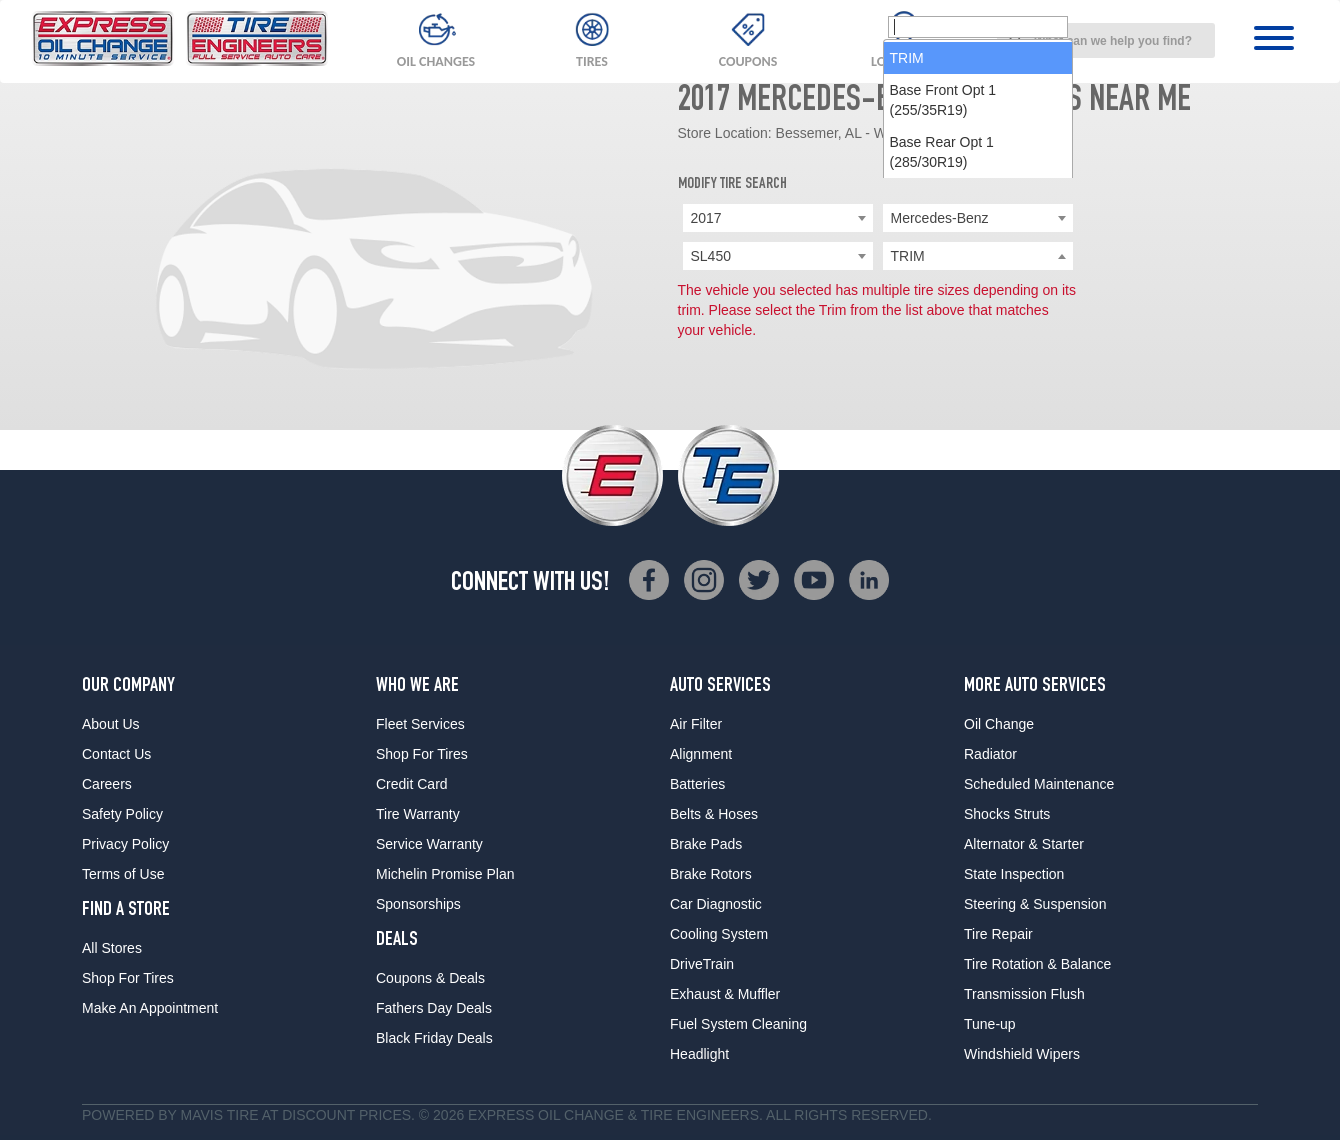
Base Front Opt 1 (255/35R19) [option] (943, 330)
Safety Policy (122, 814)
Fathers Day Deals (434, 1008)
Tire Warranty (418, 814)
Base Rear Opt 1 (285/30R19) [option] (942, 382)
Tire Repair (998, 934)
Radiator (990, 754)
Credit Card (412, 784)
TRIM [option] (907, 288)
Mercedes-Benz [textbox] (940, 218)
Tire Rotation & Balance (1037, 964)
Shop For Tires (128, 978)
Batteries (697, 784)
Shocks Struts (1007, 814)
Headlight (699, 1054)
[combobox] (1106, 40)
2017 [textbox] (706, 218)
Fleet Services (420, 724)
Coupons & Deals (430, 978)
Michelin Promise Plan (445, 874)
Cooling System (719, 934)
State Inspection (1014, 874)
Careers (107, 784)
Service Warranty (429, 844)
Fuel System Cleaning (738, 1024)
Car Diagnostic (716, 904)
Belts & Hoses (714, 814)
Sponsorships (418, 904)
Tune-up (990, 1024)
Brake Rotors (711, 874)
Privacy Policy (125, 844)
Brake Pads (706, 844)
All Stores (112, 948)
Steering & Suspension (1035, 904)
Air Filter (696, 724)
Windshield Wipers (1022, 1054)
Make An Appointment (150, 1008)
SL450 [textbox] (711, 256)
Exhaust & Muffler (725, 994)
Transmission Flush (1024, 994)
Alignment (701, 754)
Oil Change (999, 724)
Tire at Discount (291, 1115)
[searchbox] (978, 257)
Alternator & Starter (1024, 844)
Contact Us (116, 754)
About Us (111, 724)
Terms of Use (123, 874)
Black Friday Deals (434, 1038)
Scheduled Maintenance (1039, 784)
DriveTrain (702, 964)
